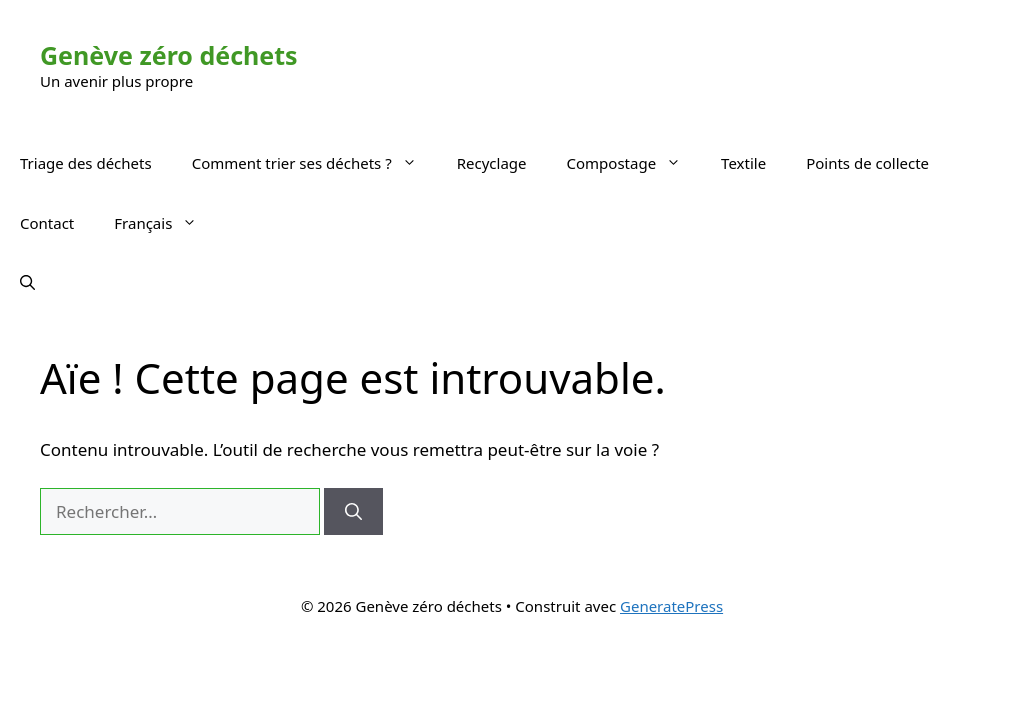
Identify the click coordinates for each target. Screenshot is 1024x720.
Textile (743, 163)
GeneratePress (671, 606)
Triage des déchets (86, 163)
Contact (47, 223)
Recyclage (492, 163)
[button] (27, 283)
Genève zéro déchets (169, 55)
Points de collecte (867, 163)
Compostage (634, 163)
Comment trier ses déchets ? (314, 163)
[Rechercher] (353, 512)
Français (165, 223)
